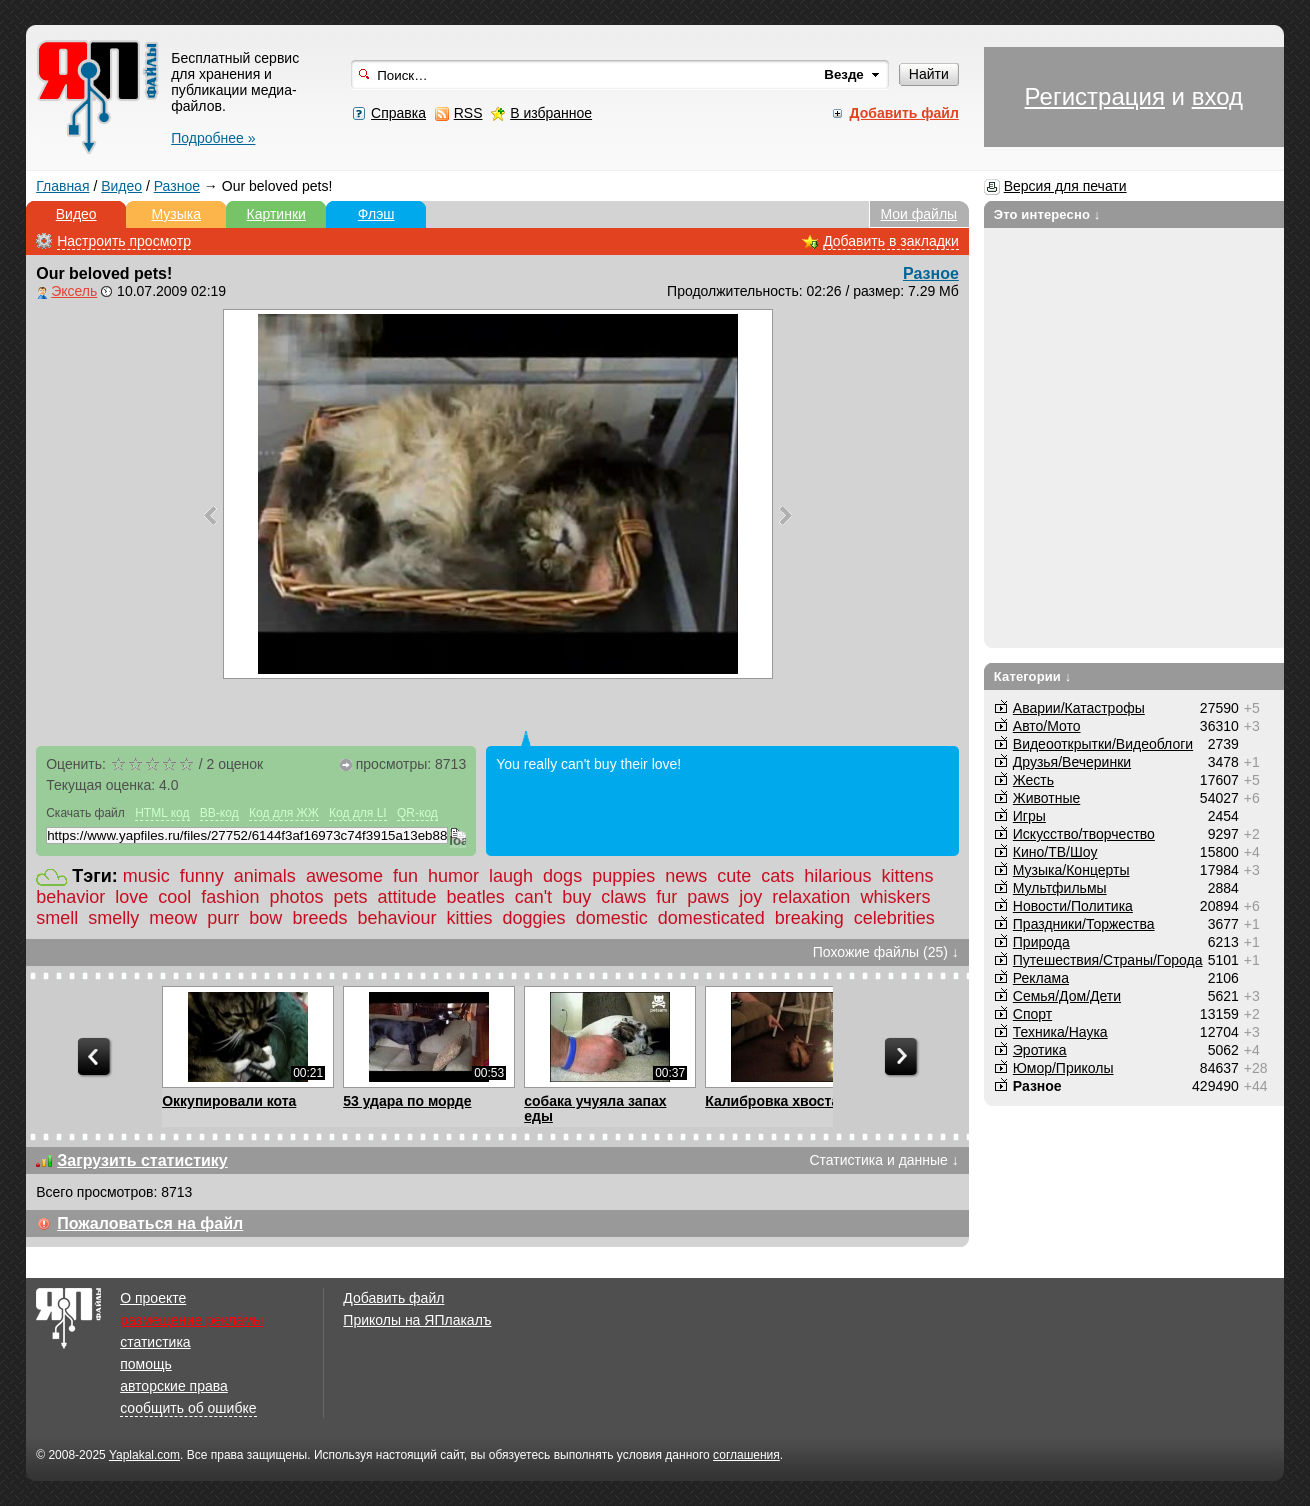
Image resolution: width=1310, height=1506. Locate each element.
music (146, 876)
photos (296, 897)
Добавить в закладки (891, 241)
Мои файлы (918, 214)
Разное (177, 186)
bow (265, 918)
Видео (121, 186)
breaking (809, 918)
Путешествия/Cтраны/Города (1108, 960)
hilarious (837, 876)
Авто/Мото (1047, 726)
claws (623, 897)
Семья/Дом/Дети (1067, 996)
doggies (534, 918)
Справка (398, 113)
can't (533, 897)
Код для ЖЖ (284, 813)
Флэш (376, 214)
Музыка (176, 214)
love (131, 897)
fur (666, 897)
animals (265, 876)
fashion (230, 897)
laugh (511, 876)
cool (174, 897)
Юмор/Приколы (1063, 1068)
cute (734, 876)
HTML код (162, 813)
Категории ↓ (1033, 676)
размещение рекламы (191, 1320)
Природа (1041, 942)
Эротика (1040, 1050)
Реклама (1041, 978)
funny (202, 876)
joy (750, 897)
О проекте (153, 1298)
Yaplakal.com (144, 1455)
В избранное (551, 113)
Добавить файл (393, 1298)
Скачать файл (85, 813)
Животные (1047, 798)
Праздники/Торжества (1084, 924)
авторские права (174, 1386)
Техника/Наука (1060, 1032)
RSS (468, 113)
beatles (476, 897)
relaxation (811, 897)
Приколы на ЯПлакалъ (417, 1320)
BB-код (219, 813)
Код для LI (358, 813)
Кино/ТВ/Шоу (1055, 852)
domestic (612, 918)
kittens (907, 876)
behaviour (396, 918)
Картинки (276, 214)
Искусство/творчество (1084, 834)
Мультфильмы (1060, 888)
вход (1217, 96)
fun (405, 876)
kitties (470, 918)
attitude (407, 897)
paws (708, 897)
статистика (155, 1342)
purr (223, 918)
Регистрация (1095, 96)
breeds (319, 918)
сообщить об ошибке (188, 1408)
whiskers (895, 897)
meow (173, 918)
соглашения (746, 1455)
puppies (623, 876)
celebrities (894, 918)
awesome (344, 876)
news (686, 876)
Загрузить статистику (142, 1160)
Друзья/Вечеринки (1072, 762)
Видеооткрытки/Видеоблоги (1103, 744)
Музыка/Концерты (1071, 870)
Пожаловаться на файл (150, 1223)
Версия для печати (1065, 186)
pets (350, 897)
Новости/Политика (1073, 906)
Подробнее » (213, 138)
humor (453, 876)
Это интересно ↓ (1047, 214)
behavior (70, 897)
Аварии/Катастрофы (1079, 708)
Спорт (1032, 1014)
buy (576, 897)
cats (777, 876)
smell (57, 918)
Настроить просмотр (124, 241)
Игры (1029, 816)
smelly (113, 918)
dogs (562, 876)
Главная (62, 186)
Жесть (1033, 780)
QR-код (417, 813)
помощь (146, 1364)
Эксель (74, 291)
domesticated (711, 918)
